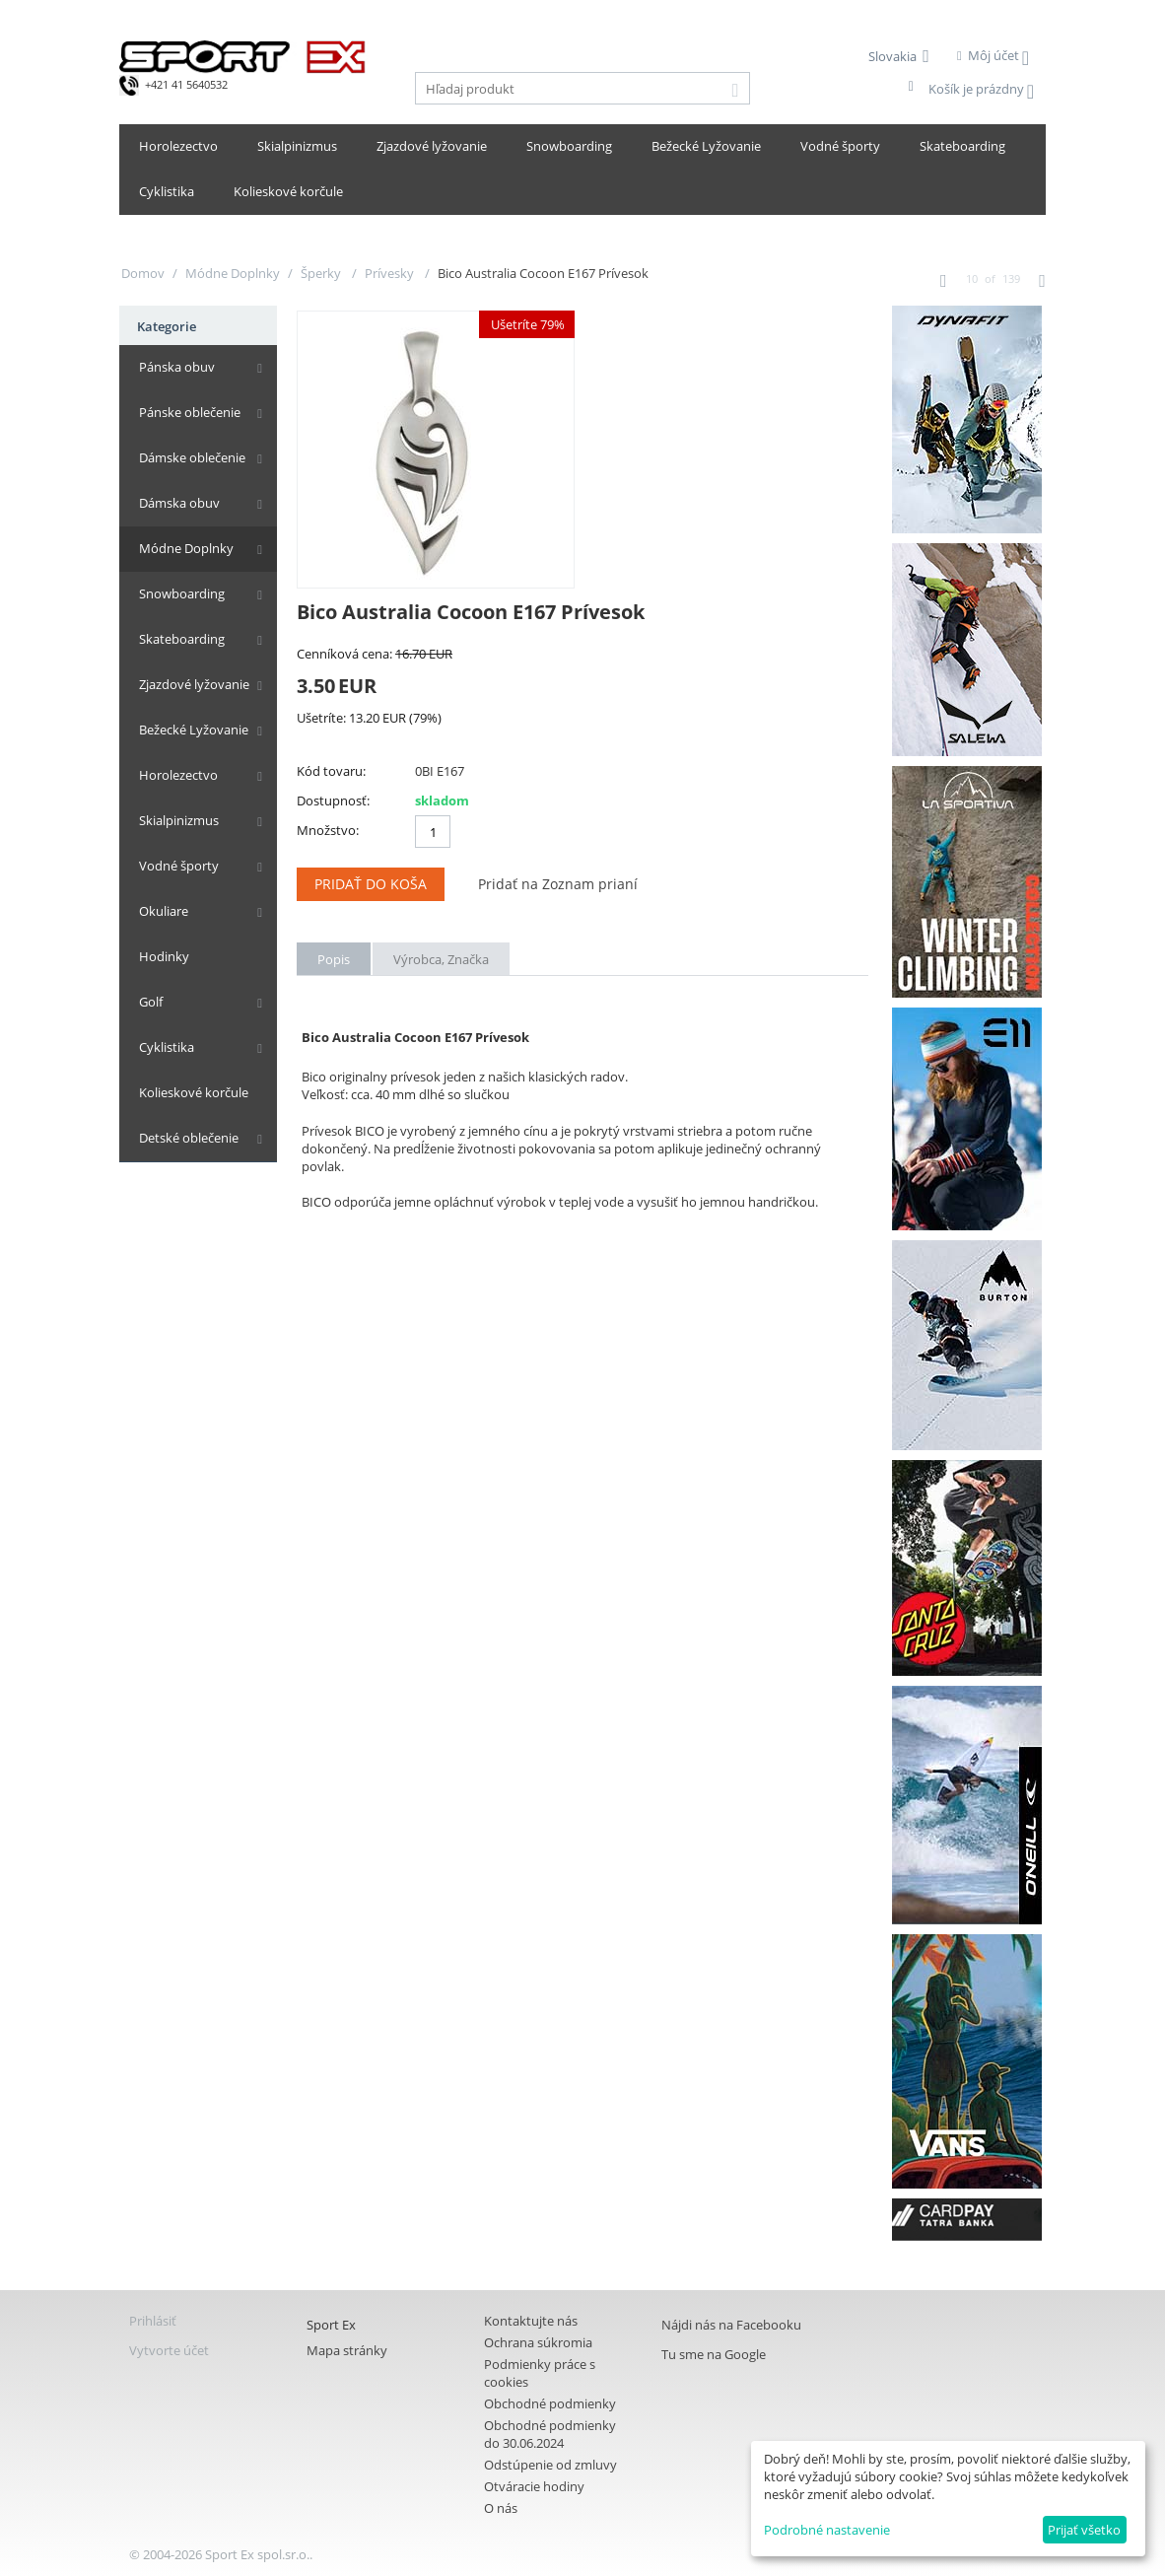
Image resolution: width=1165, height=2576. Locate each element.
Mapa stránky (347, 2350)
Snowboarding (569, 146)
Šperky (322, 273)
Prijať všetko (1084, 2530)
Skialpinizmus (297, 146)
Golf (151, 1001)
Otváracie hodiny (534, 2486)
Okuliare (163, 911)
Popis (333, 959)
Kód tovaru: (331, 771)
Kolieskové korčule (288, 191)
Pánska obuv (177, 367)
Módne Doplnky (232, 273)
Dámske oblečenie (192, 457)
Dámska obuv (179, 503)
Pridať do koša (370, 883)
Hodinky (164, 956)
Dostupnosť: (333, 800)
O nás (500, 2508)
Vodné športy (840, 146)
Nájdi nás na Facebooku (731, 2324)
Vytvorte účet (169, 2350)
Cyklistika (166, 191)
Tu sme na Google (713, 2354)
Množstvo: (328, 830)
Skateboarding (962, 146)
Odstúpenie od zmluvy (550, 2464)
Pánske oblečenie (189, 412)
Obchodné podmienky (550, 2403)
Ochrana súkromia (538, 2342)
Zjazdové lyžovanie (432, 146)
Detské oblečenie (189, 1138)
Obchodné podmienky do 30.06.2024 (550, 2434)
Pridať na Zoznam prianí (558, 883)
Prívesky (391, 273)
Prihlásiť (152, 2321)
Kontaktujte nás (531, 2321)
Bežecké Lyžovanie (706, 146)
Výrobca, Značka (441, 959)
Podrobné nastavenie (827, 2530)
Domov (143, 273)
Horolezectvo (178, 146)
